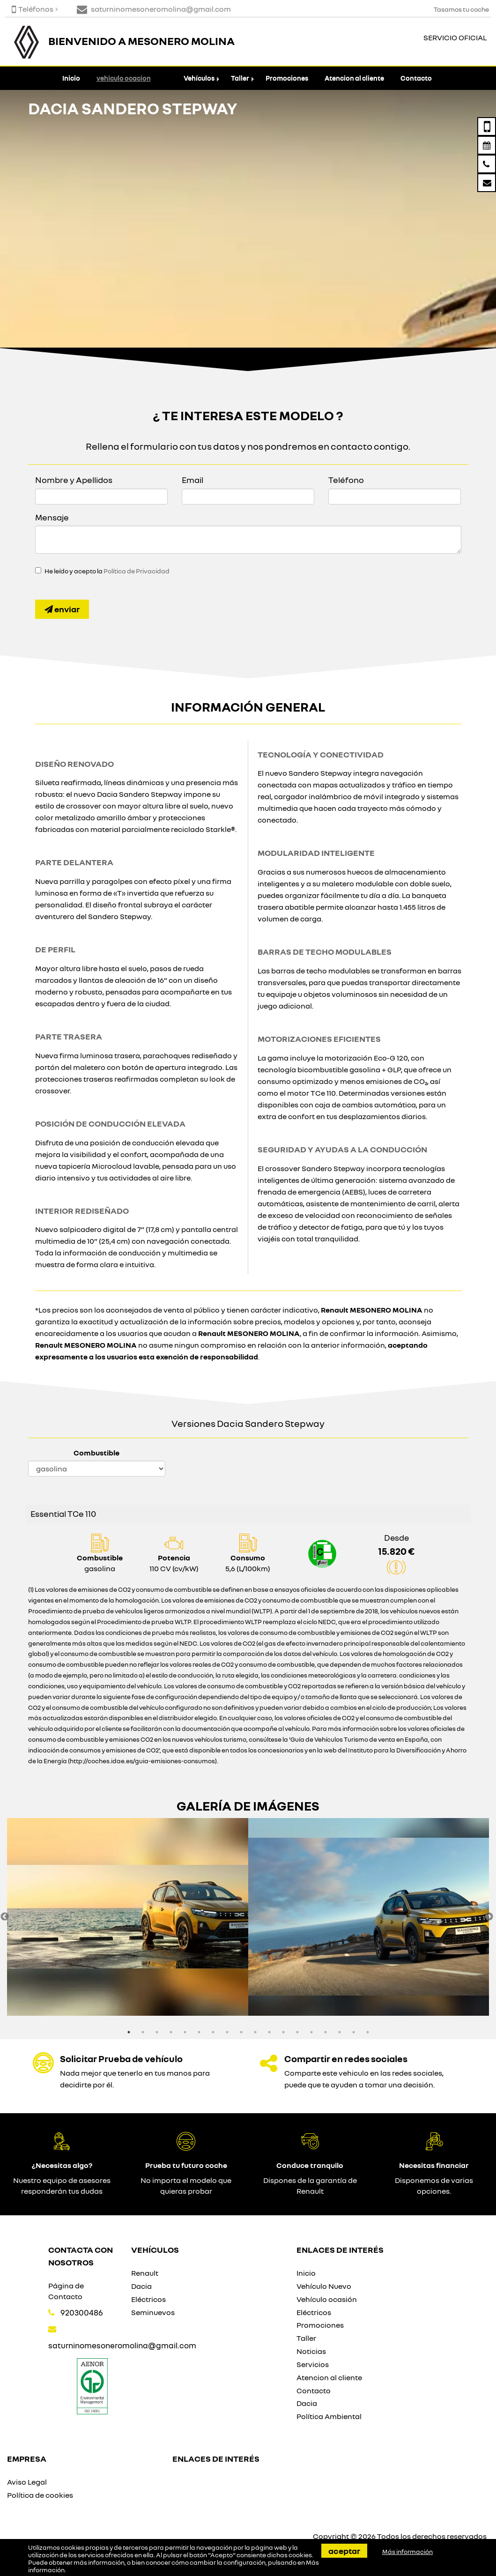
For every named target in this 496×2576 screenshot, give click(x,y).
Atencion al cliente (354, 78)
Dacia (141, 2286)
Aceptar (344, 2551)
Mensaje (52, 517)
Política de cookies (40, 2495)
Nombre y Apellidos (73, 480)
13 (297, 2032)
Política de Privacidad (137, 571)
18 (367, 2032)
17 (353, 2032)
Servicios (312, 2364)
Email (192, 480)
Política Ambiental (329, 2416)
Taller (240, 78)
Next (489, 1917)
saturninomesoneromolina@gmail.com (122, 2345)
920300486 (81, 2312)
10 (255, 2032)
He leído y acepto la (107, 571)
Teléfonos (32, 9)
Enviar (62, 609)
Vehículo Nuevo (323, 2286)
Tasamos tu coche (461, 9)
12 (283, 2032)
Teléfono (346, 480)
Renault (144, 2273)
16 (339, 2032)
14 (311, 2032)
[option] (127, 1917)
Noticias (311, 2351)
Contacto (416, 78)
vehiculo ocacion (123, 78)
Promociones (287, 78)
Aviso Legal (27, 2482)
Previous (4, 1917)
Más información (407, 2551)
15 (325, 2032)
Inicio (71, 78)
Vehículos (199, 78)
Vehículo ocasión (326, 2299)
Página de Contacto (66, 2291)
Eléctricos (148, 2299)
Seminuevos (153, 2312)
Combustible (96, 1452)
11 (269, 2032)
